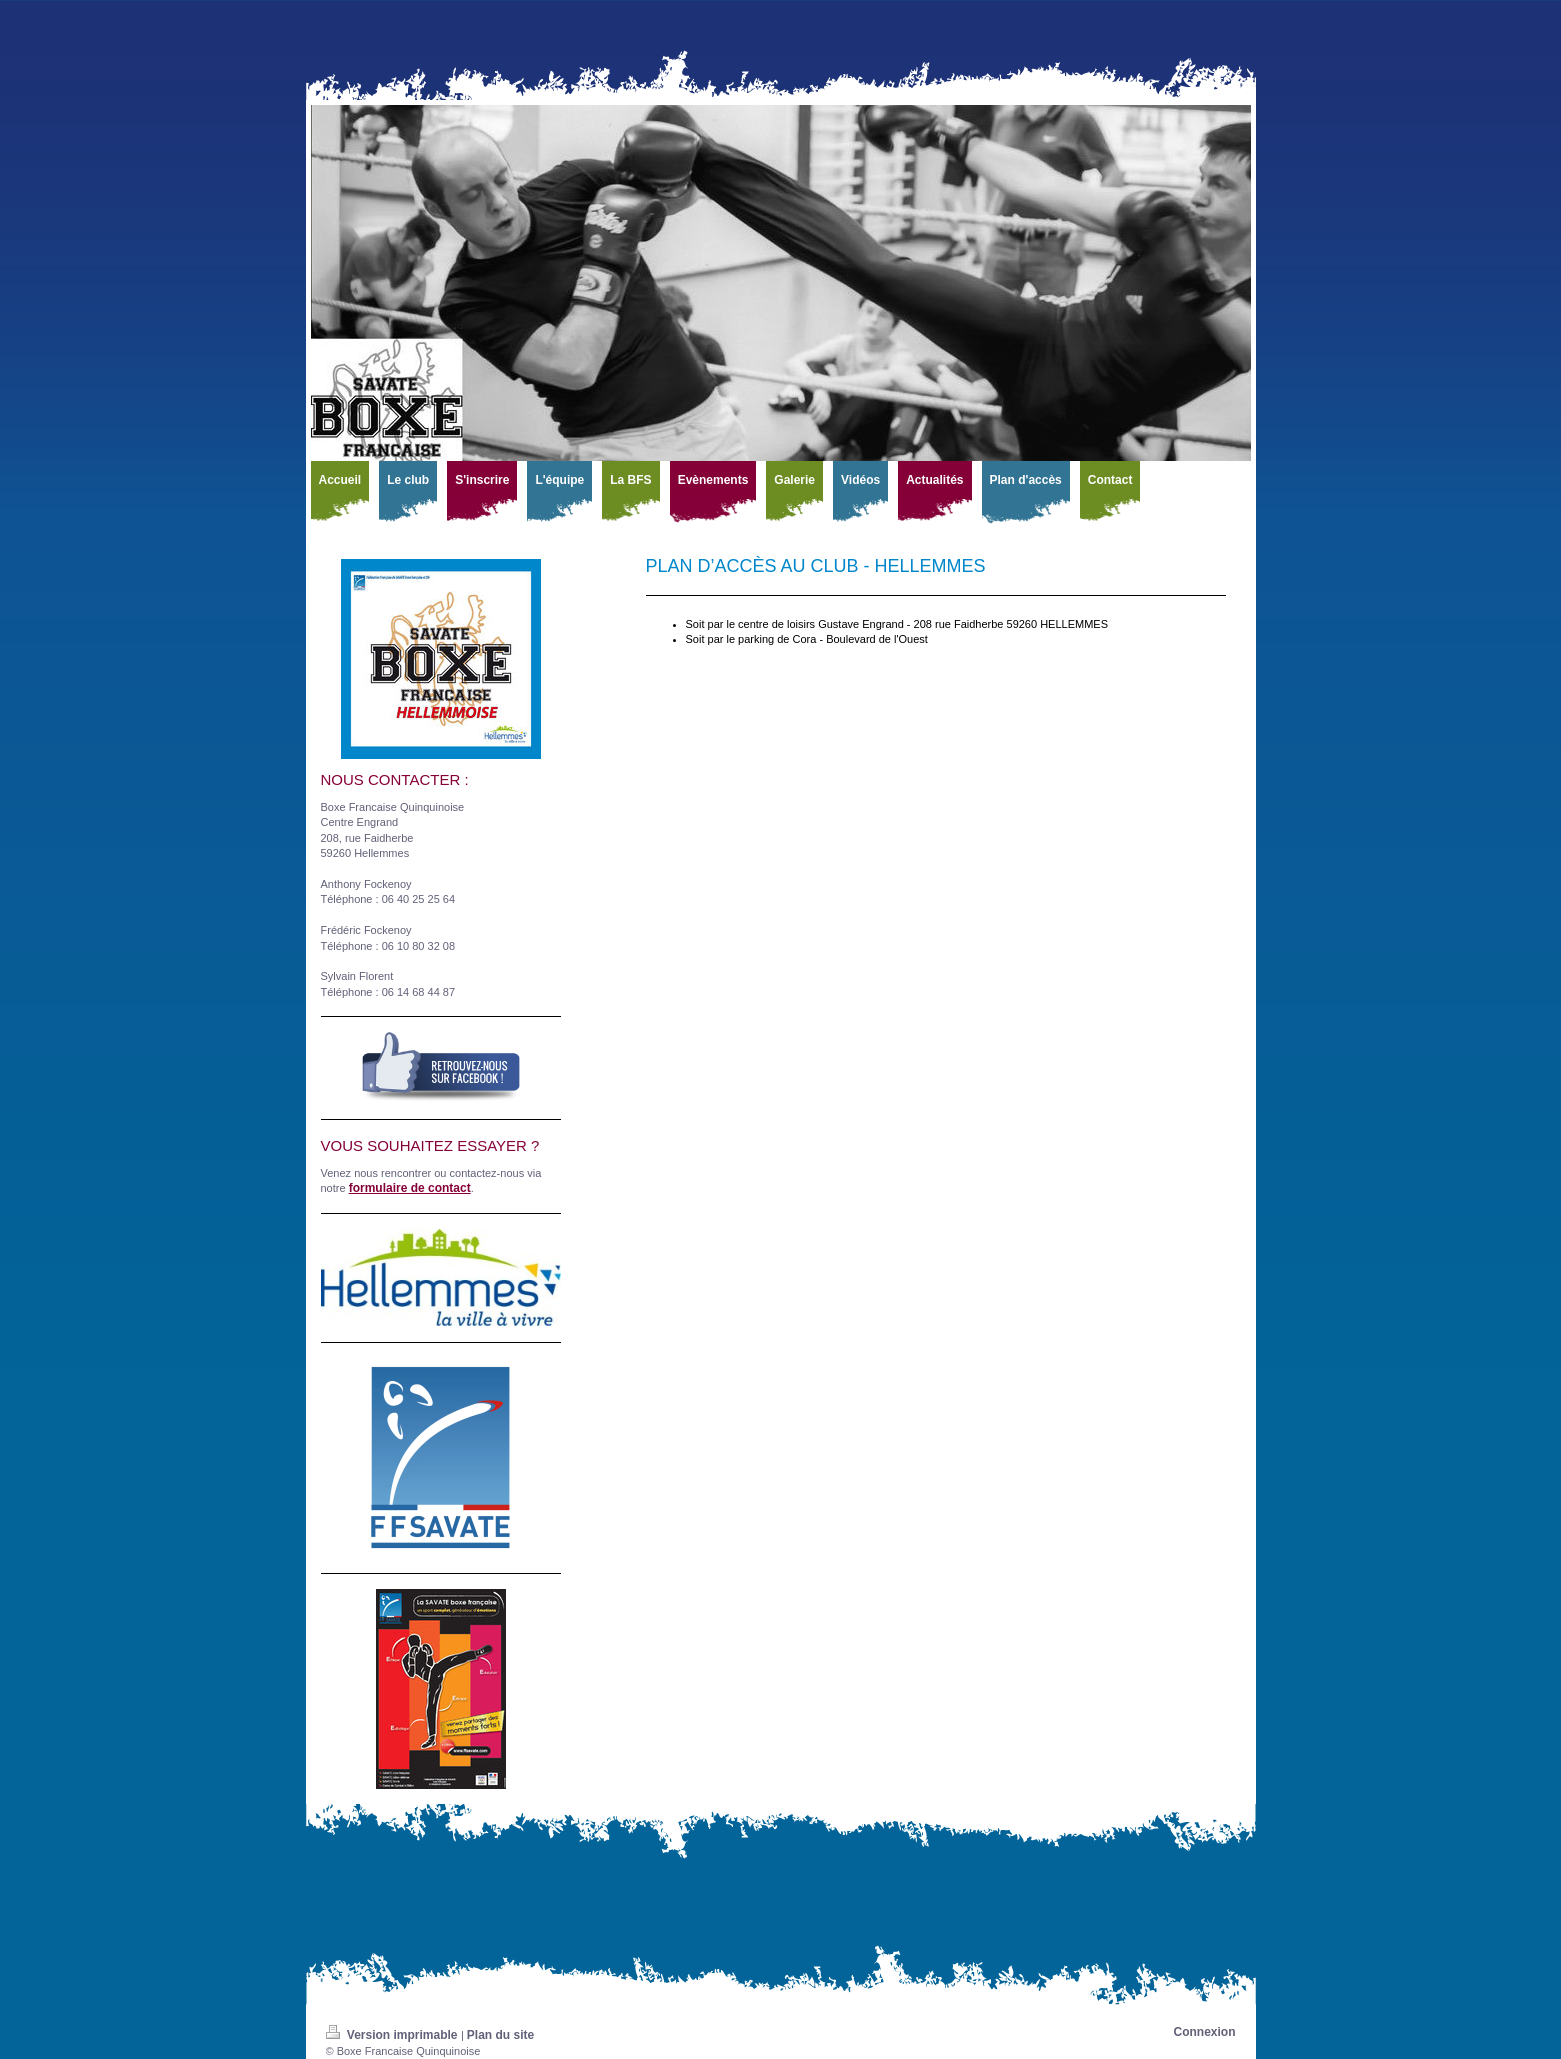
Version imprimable (393, 2035)
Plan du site (500, 2035)
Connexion (1205, 2032)
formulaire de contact (410, 1188)
